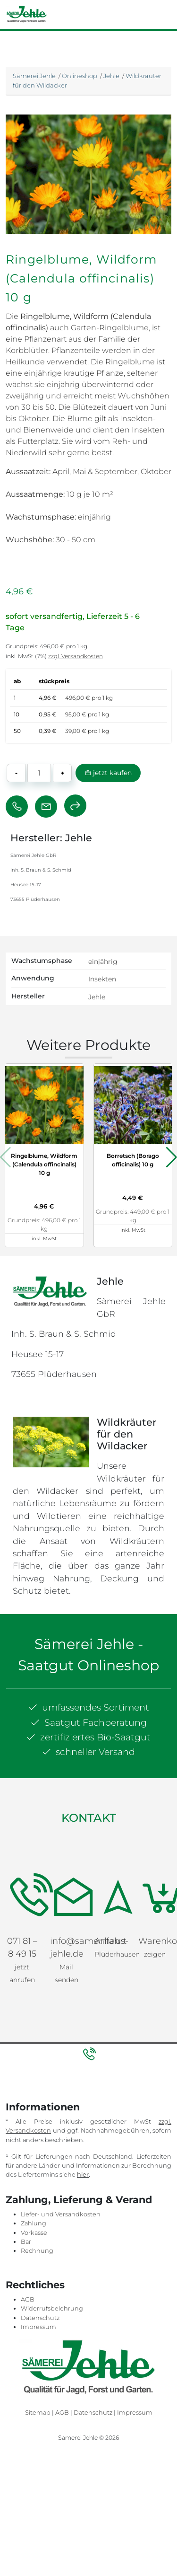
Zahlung (33, 2223)
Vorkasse (34, 2232)
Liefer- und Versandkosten (61, 2214)
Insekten (102, 979)
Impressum (38, 2326)
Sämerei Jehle (34, 75)
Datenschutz (40, 2317)
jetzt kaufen (108, 772)
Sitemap (38, 2412)
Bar (26, 2241)
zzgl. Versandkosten (75, 656)
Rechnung (37, 2250)
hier (83, 2174)
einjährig (103, 961)
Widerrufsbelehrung (52, 2308)
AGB (27, 2299)
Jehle (111, 75)
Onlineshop (79, 75)
